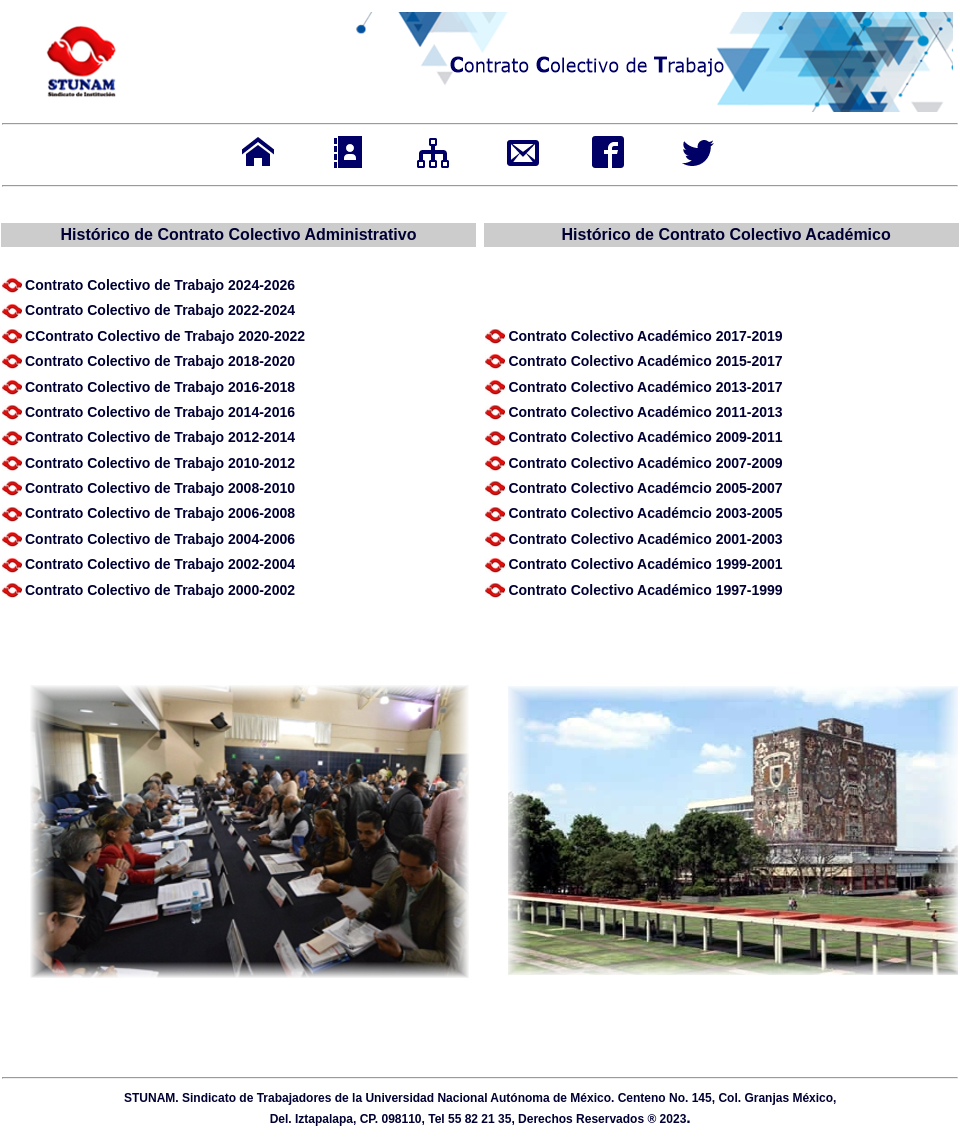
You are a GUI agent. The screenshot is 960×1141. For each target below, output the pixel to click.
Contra (160, 361)
